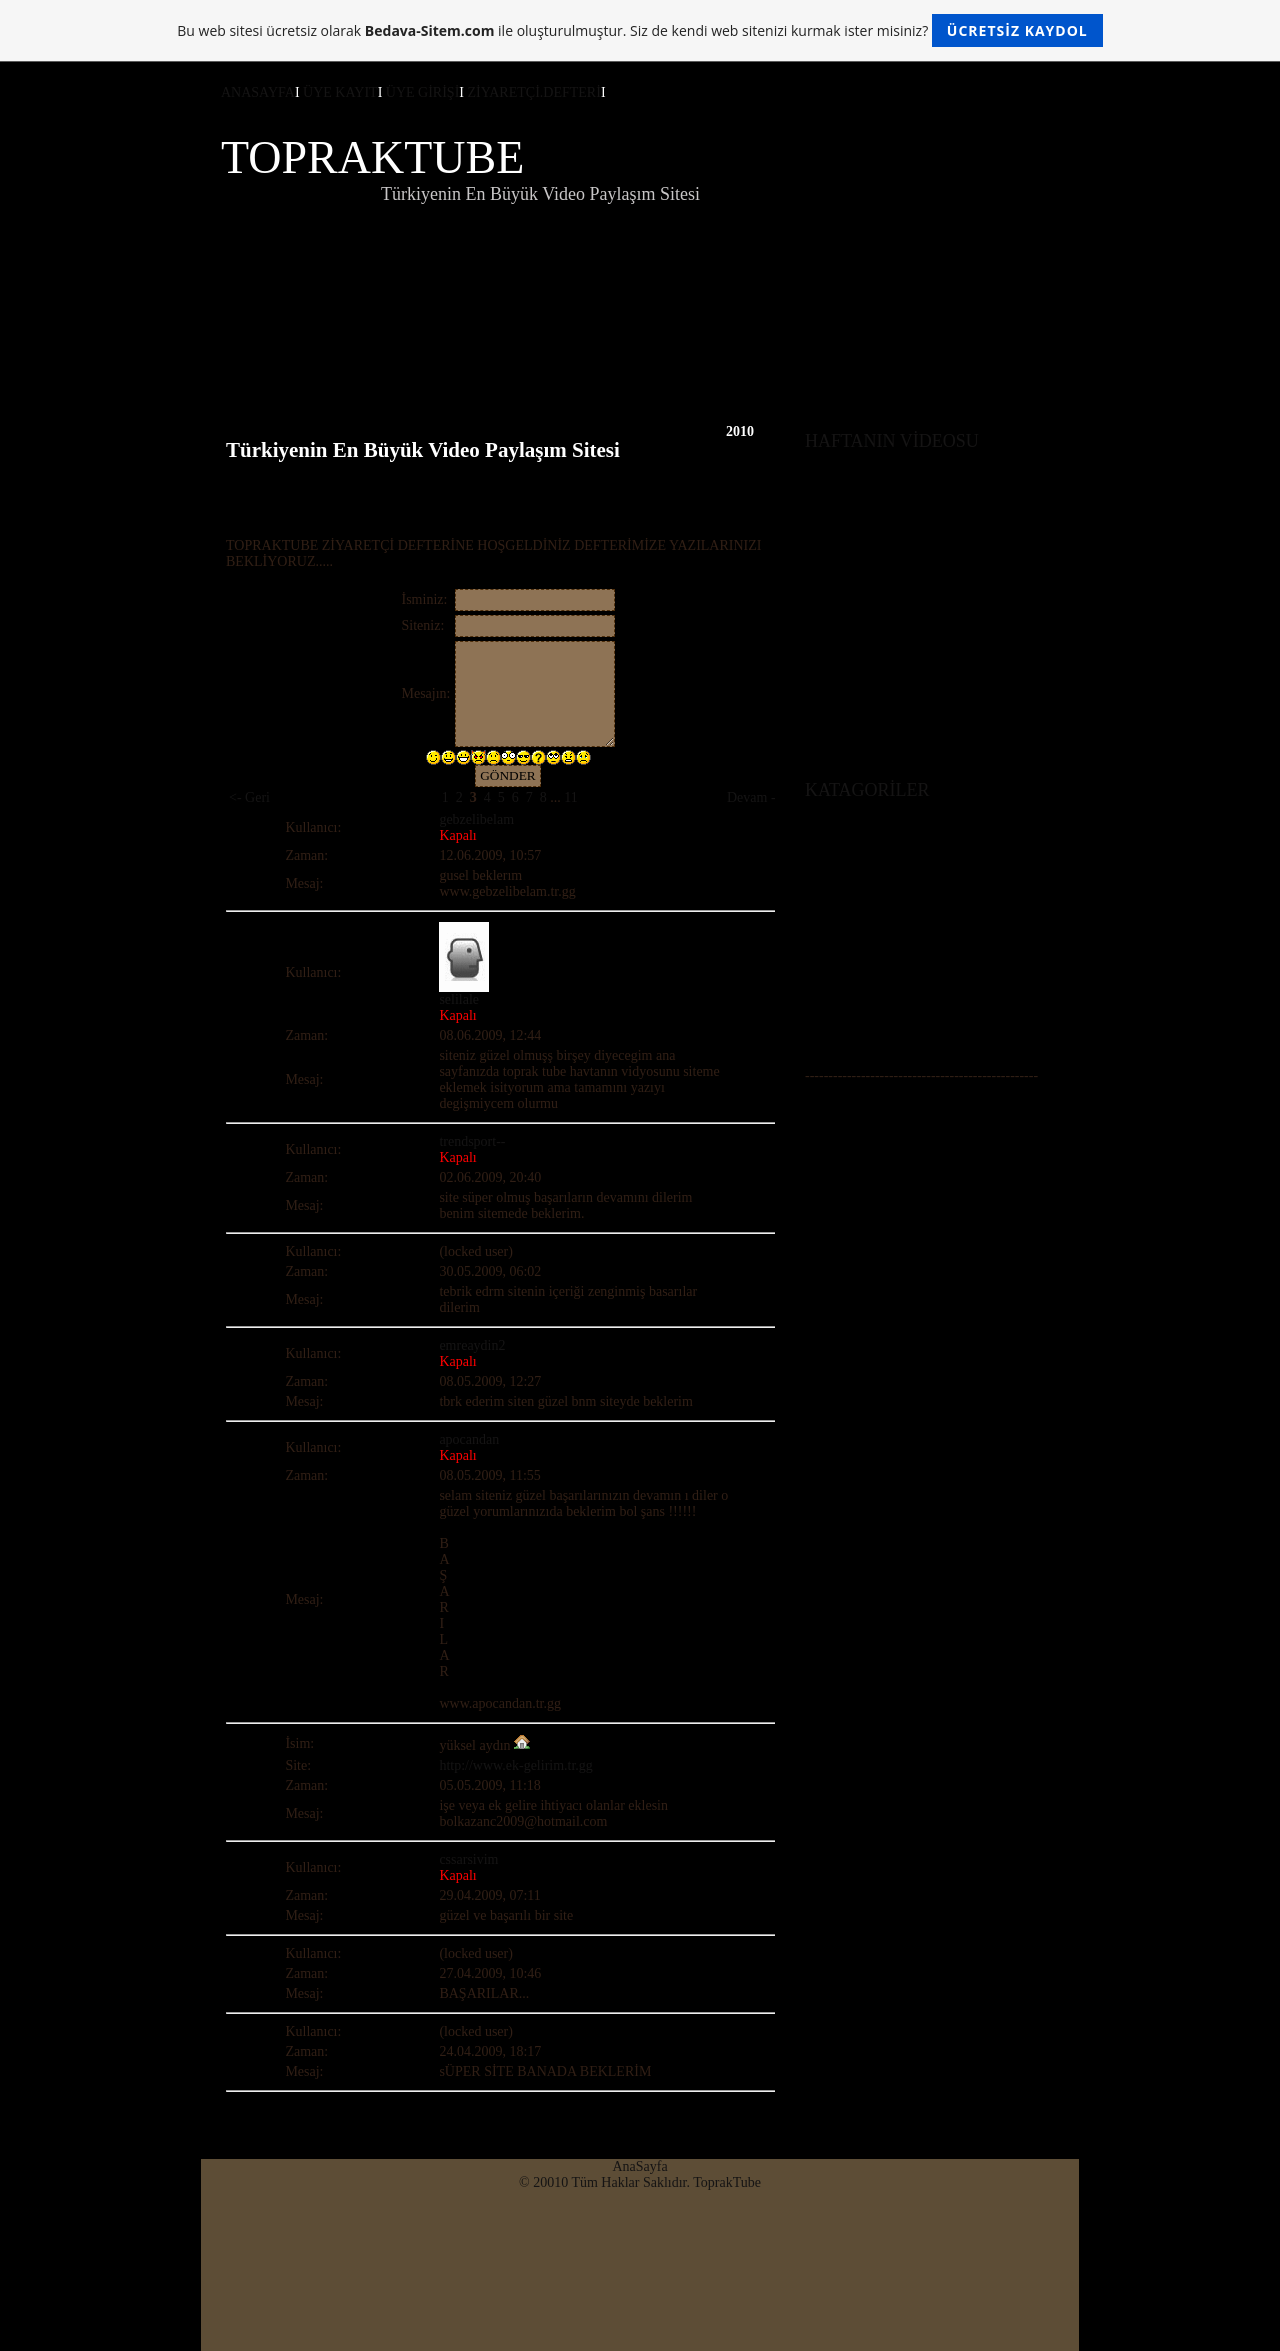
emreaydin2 (472, 1345)
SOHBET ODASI (855, 1121)
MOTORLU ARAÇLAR (874, 965)
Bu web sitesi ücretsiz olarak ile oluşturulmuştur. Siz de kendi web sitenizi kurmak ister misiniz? (639, 30)
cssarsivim (468, 1859)
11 (570, 797)
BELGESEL (840, 981)
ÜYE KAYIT (340, 92)
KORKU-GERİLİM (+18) (879, 933)
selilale (459, 999)
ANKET (828, 1169)
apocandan (469, 1439)
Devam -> (755, 797)
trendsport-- (472, 1141)
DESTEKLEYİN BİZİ (868, 1137)
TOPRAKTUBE (372, 157)
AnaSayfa (639, 2166)
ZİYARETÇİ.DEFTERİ (533, 92)
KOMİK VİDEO (852, 917)
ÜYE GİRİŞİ (423, 92)
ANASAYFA (258, 92)
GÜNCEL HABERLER (872, 1029)
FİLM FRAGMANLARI (875, 1013)
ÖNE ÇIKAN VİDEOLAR (880, 1105)
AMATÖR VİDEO (858, 901)
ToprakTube (727, 2182)
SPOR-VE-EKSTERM (869, 949)
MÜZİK (828, 1045)
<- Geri (249, 797)
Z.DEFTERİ (840, 1153)
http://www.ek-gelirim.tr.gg (515, 1765)
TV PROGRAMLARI (867, 997)
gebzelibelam (476, 819)
